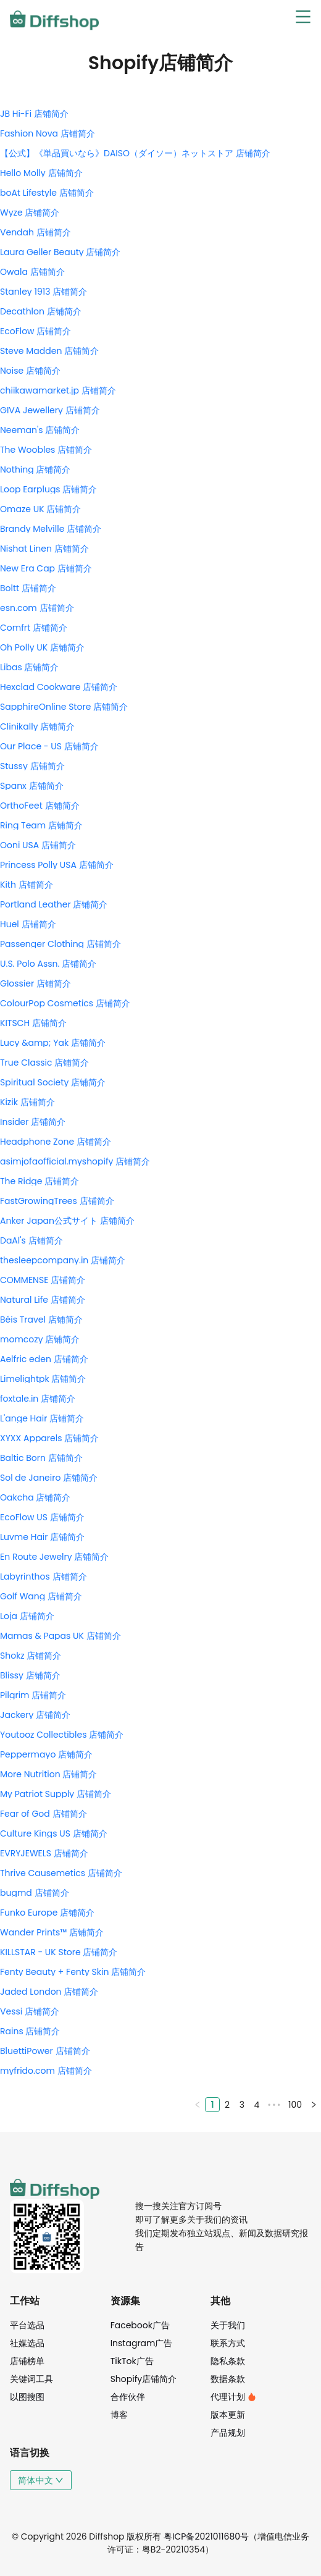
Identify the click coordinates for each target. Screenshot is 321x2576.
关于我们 (228, 2325)
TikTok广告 (132, 2361)
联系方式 (228, 2343)
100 (295, 2104)
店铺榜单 (27, 2361)
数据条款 (228, 2379)
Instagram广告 (141, 2343)
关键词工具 (31, 2379)
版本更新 (228, 2415)
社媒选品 (27, 2343)
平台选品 (27, 2325)
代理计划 (233, 2397)
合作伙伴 (127, 2397)
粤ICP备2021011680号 (206, 2536)
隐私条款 (228, 2361)
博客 (119, 2415)
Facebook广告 (140, 2325)
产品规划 (228, 2433)
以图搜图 (27, 2397)
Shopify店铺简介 (143, 2379)
